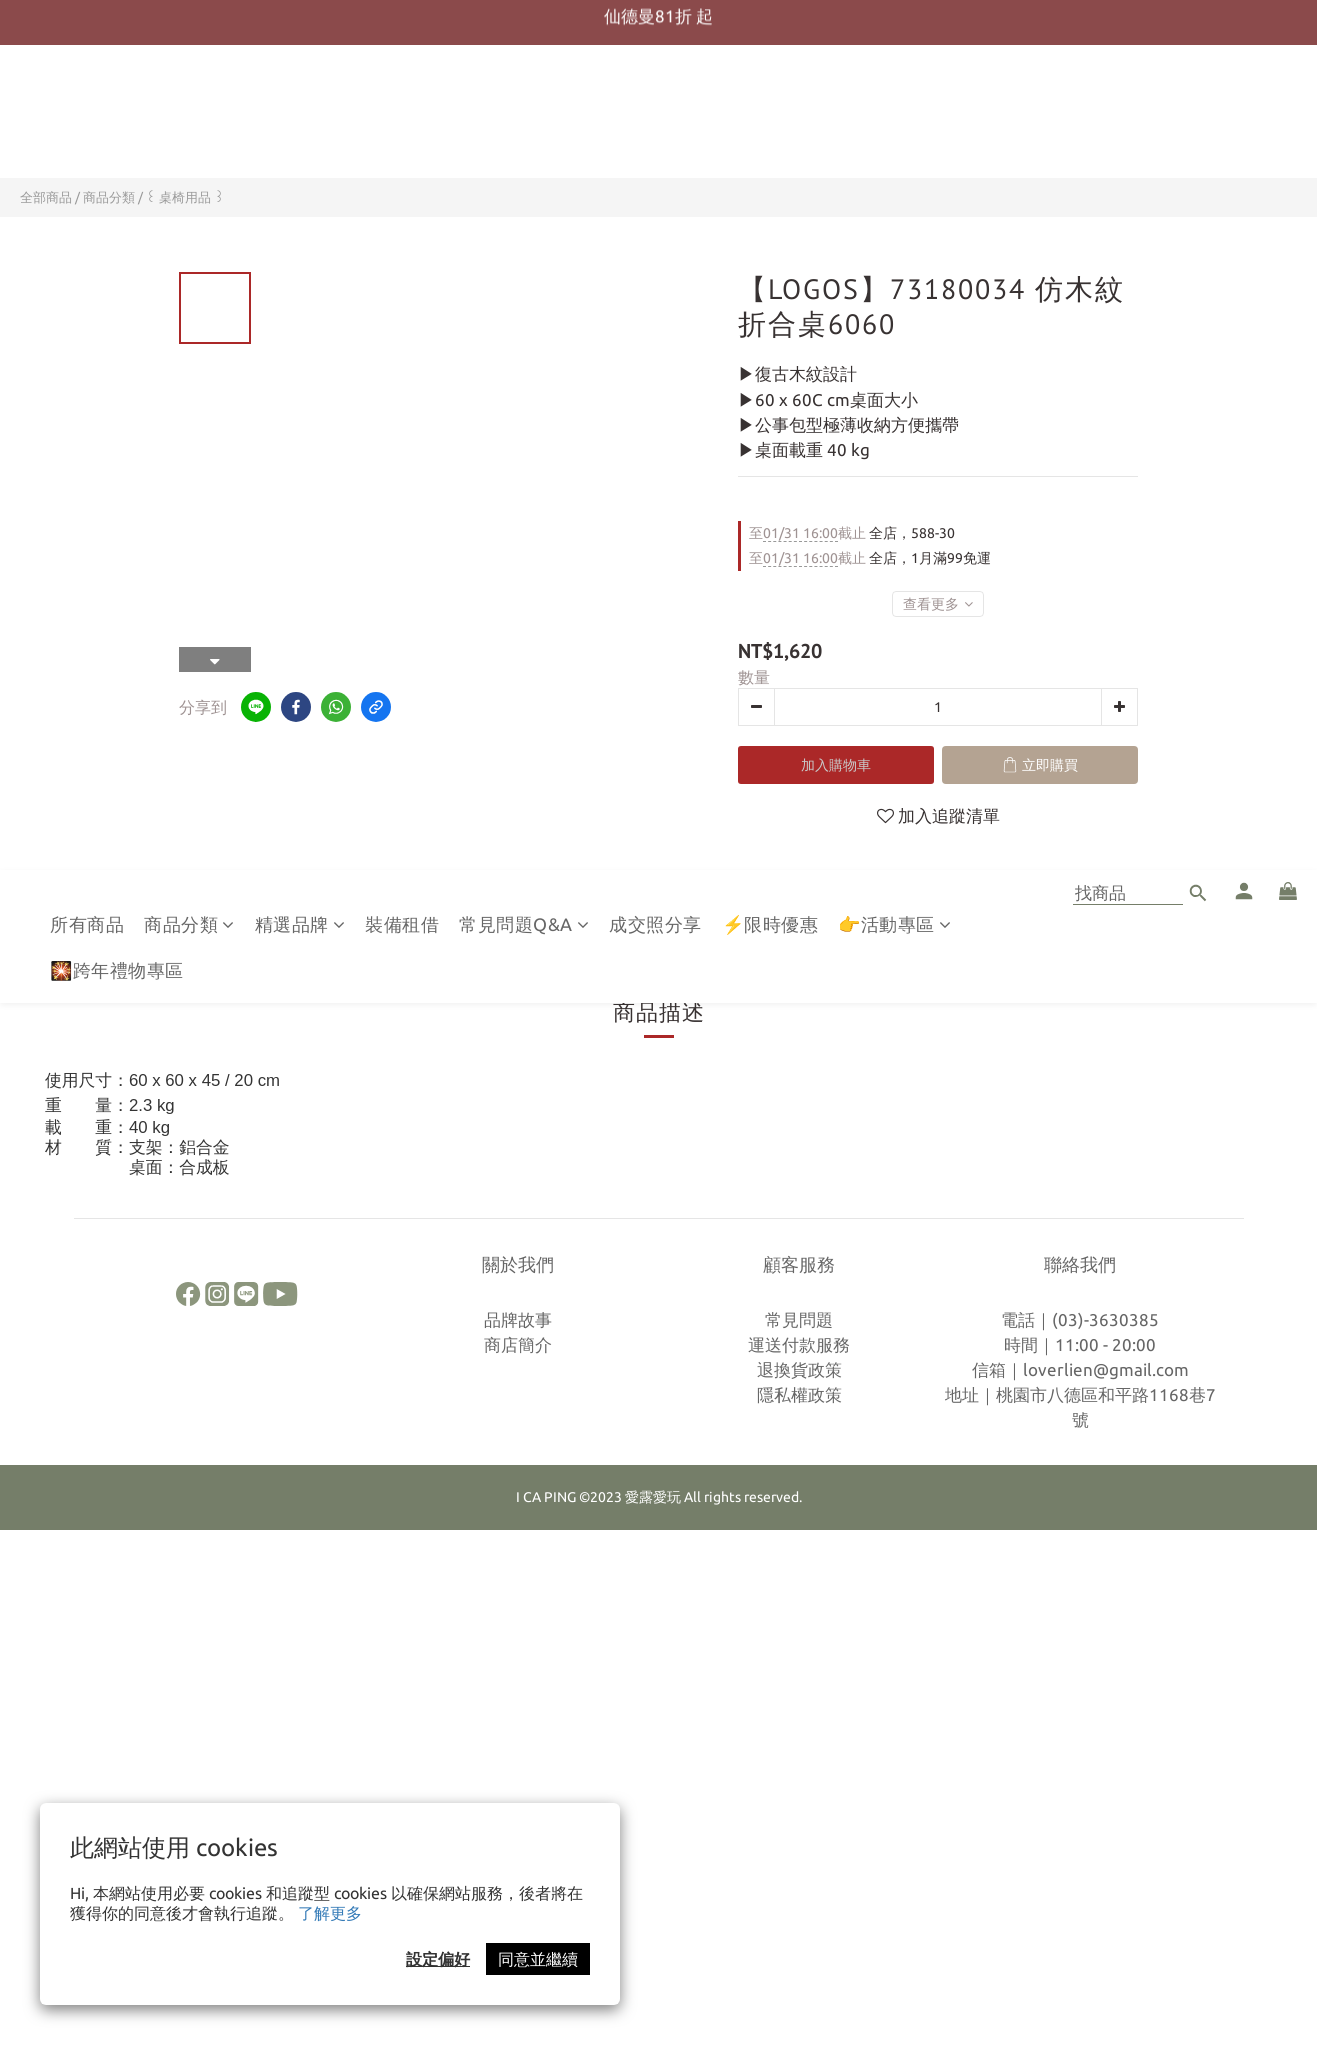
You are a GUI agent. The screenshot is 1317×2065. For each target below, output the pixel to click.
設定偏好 (438, 1959)
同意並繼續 (538, 1959)
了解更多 (330, 1913)
